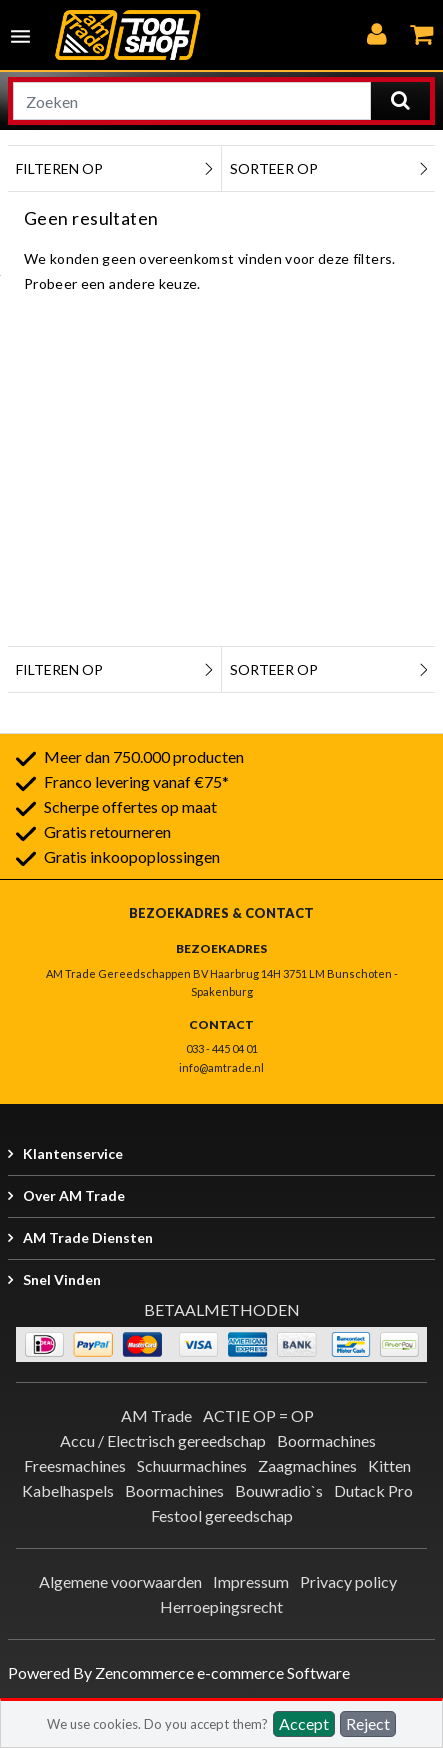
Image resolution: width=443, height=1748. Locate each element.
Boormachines (326, 1440)
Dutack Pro (373, 1490)
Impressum (251, 1581)
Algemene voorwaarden (120, 1581)
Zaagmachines (307, 1465)
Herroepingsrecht (221, 1606)
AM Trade (156, 1415)
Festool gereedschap (222, 1515)
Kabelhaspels (68, 1490)
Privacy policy (348, 1581)
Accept (304, 1723)
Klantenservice (73, 1153)
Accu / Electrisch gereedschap (163, 1440)
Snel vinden (62, 1279)
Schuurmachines (192, 1465)
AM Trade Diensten (88, 1237)
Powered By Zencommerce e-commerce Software (179, 1672)
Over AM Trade (74, 1195)
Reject (368, 1723)
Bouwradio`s (279, 1490)
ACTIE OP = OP (258, 1415)
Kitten (389, 1465)
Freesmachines (75, 1465)
